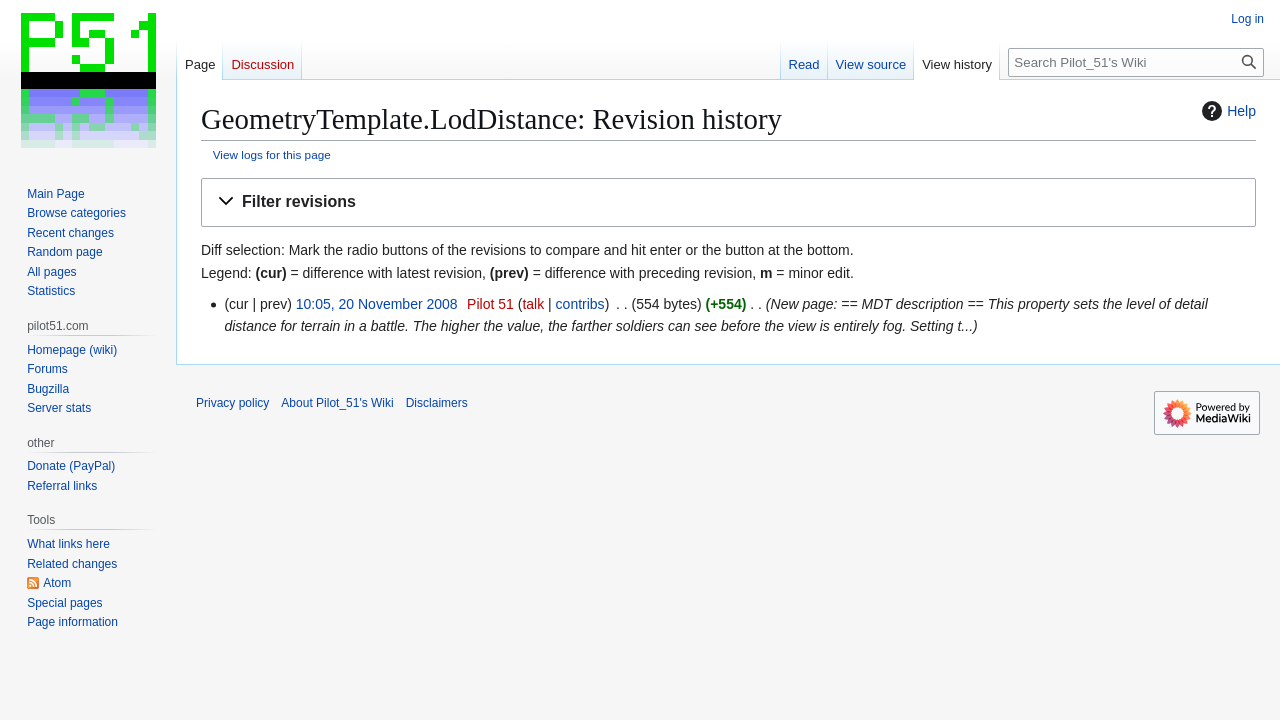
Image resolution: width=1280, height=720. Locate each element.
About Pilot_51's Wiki (337, 403)
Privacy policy (232, 403)
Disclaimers (437, 403)
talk (533, 304)
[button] (728, 202)
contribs (580, 304)
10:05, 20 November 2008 (377, 304)
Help (1226, 111)
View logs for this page (272, 154)
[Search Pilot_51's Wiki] (1136, 62)
